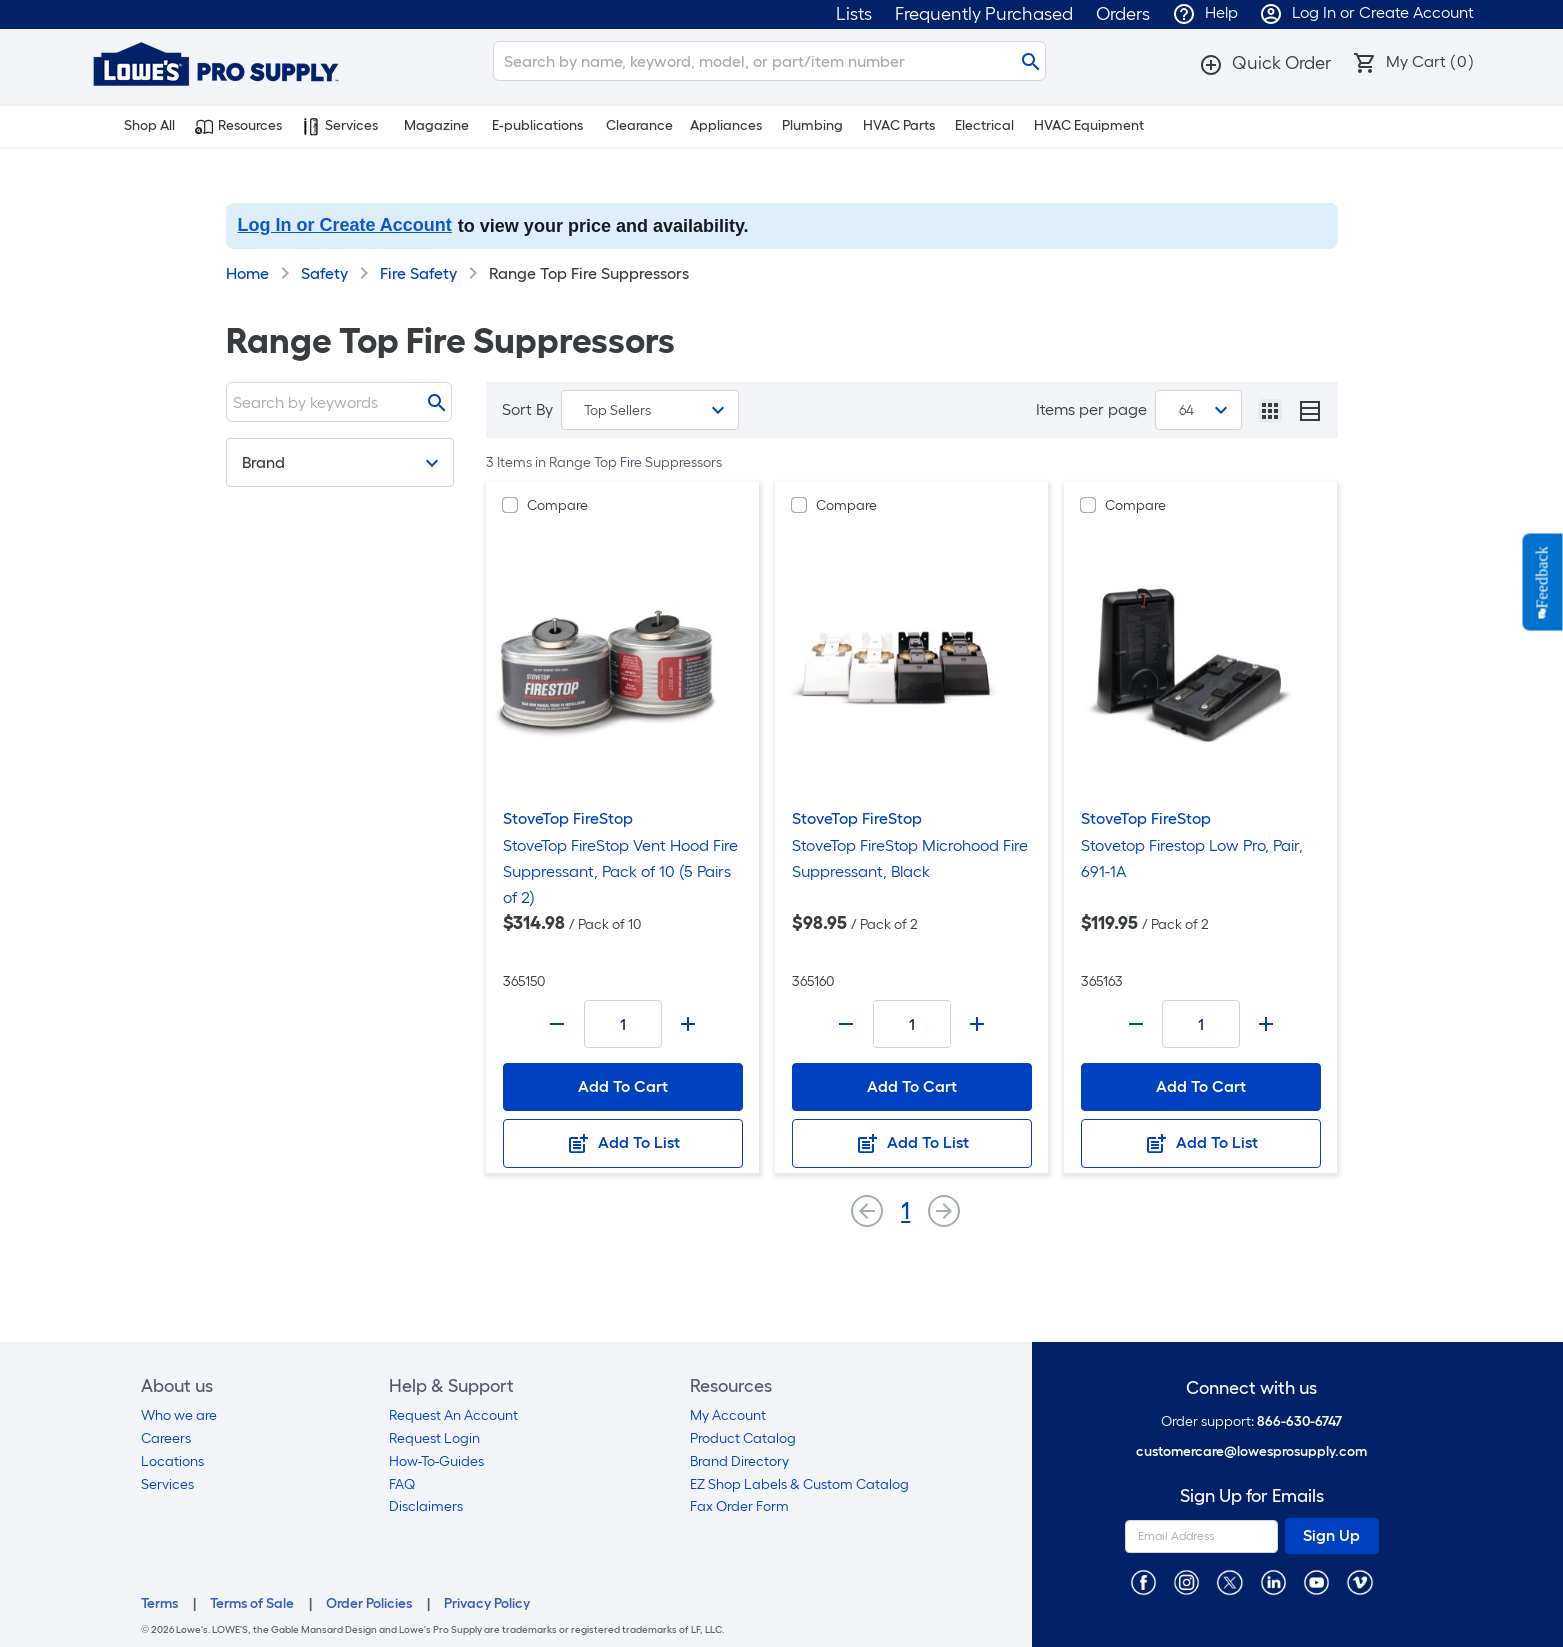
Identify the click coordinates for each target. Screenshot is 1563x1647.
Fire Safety (418, 273)
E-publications (537, 125)
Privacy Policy (487, 1603)
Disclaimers (426, 1506)
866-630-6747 (1299, 1421)
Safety (324, 273)
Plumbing (812, 125)
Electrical (984, 125)
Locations (172, 1461)
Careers (166, 1438)
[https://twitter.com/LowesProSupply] (1229, 1581)
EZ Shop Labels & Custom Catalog (799, 1484)
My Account (728, 1415)
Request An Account (453, 1415)
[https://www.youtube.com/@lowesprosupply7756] (1316, 1581)
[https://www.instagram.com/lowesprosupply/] (1186, 1581)
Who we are (179, 1415)
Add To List (623, 1144)
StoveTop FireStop (568, 818)
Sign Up (1331, 1535)
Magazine (436, 125)
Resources (238, 126)
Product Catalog (743, 1438)
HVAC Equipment (1089, 125)
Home (247, 273)
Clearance (639, 125)
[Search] (769, 61)
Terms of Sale (252, 1603)
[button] (1265, 63)
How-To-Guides (436, 1461)
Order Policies (369, 1603)
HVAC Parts (899, 125)
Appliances (726, 125)
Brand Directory (739, 1461)
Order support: (1251, 1421)
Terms (159, 1603)
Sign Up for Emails (1252, 1496)
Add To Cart (623, 1086)
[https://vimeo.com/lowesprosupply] (1359, 1581)
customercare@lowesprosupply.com (1251, 1451)
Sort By (527, 409)
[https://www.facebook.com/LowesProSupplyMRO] (1143, 1581)
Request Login (434, 1438)
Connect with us (1251, 1388)
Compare (557, 505)
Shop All (138, 126)
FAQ (402, 1484)
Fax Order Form (739, 1506)
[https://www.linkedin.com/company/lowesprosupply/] (1273, 1581)
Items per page (1091, 409)
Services (340, 126)
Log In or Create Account (345, 225)
